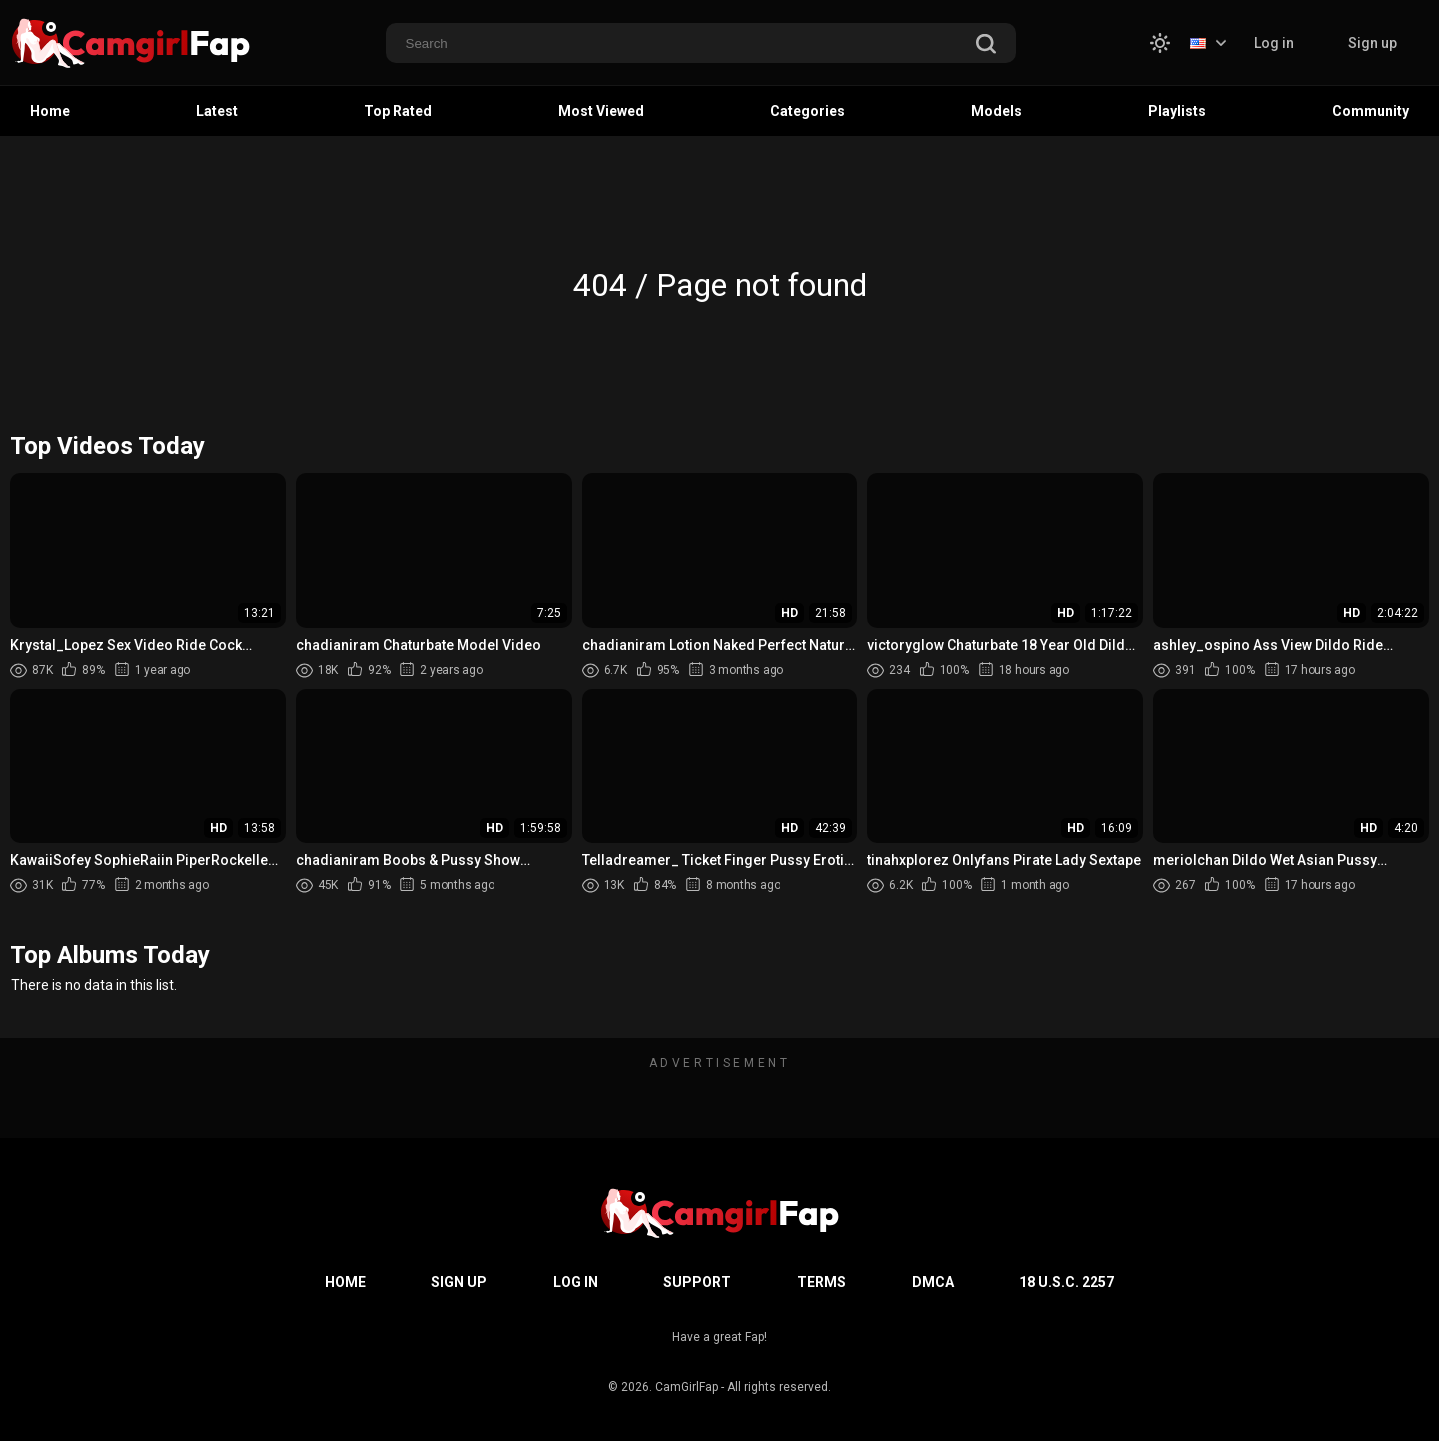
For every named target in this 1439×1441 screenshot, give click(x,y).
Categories (807, 111)
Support (697, 1282)
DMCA (933, 1282)
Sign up (1372, 43)
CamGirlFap (686, 1387)
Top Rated (398, 111)
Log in (1274, 43)
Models (996, 111)
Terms (821, 1282)
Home (50, 111)
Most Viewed (601, 111)
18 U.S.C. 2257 (1066, 1282)
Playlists (1177, 111)
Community (1370, 111)
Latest (217, 111)
